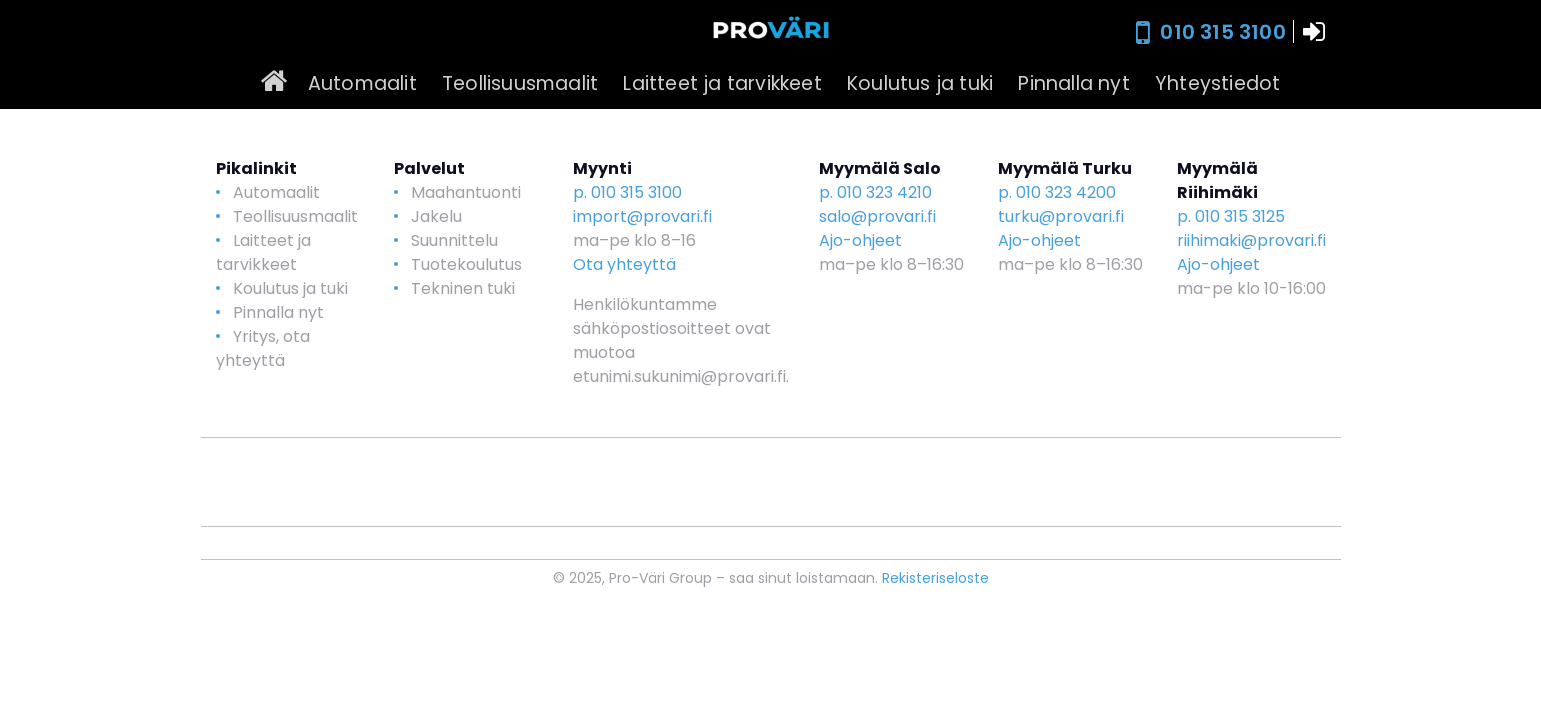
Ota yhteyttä (624, 264)
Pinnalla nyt (1073, 83)
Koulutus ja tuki (920, 83)
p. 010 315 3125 (1231, 216)
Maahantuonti (466, 192)
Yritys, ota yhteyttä (263, 348)
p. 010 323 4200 (1057, 192)
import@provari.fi (642, 216)
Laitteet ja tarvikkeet (722, 83)
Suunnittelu (454, 240)
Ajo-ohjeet (860, 240)
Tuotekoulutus (466, 264)
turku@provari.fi (1061, 216)
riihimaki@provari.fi (1251, 240)
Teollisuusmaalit (520, 83)
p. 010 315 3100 (627, 192)
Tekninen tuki (463, 288)
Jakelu (436, 216)
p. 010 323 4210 (875, 192)
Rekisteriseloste (935, 578)
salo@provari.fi (877, 216)
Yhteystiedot (1217, 83)
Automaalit (362, 83)
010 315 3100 (1222, 32)
